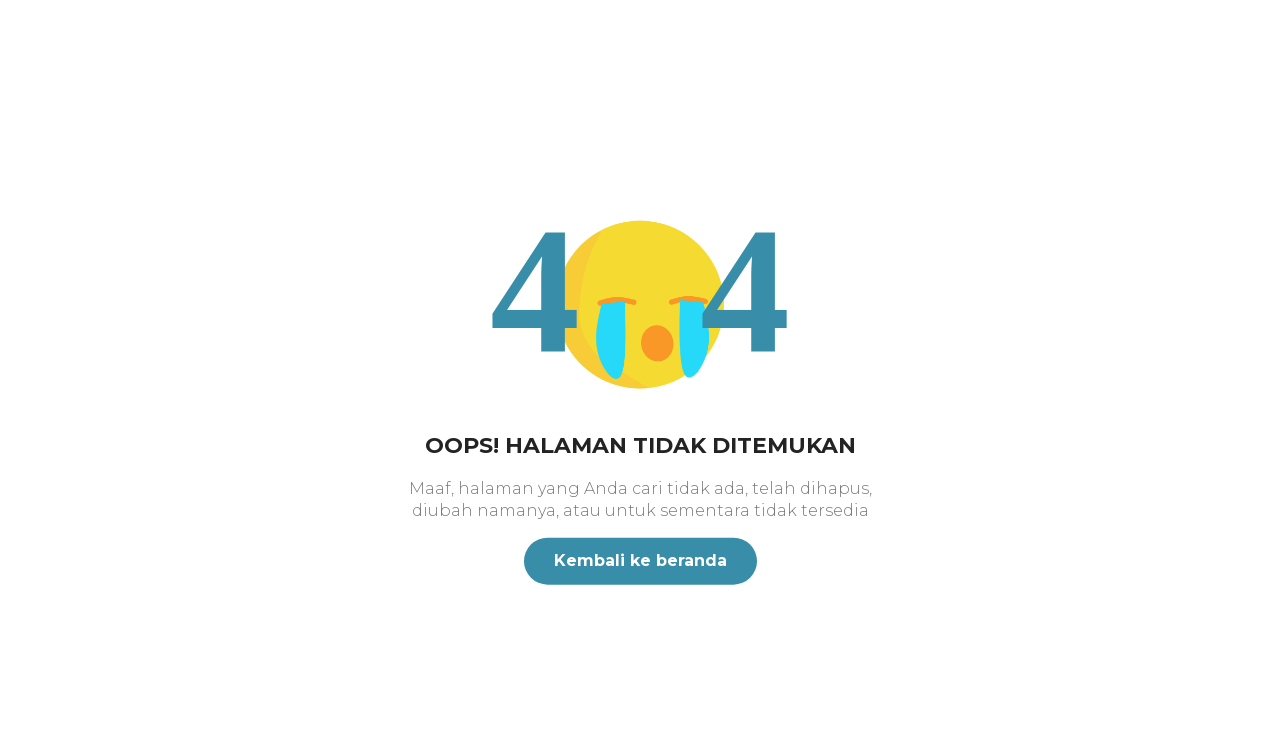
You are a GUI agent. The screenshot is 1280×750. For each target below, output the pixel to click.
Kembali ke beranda (640, 560)
